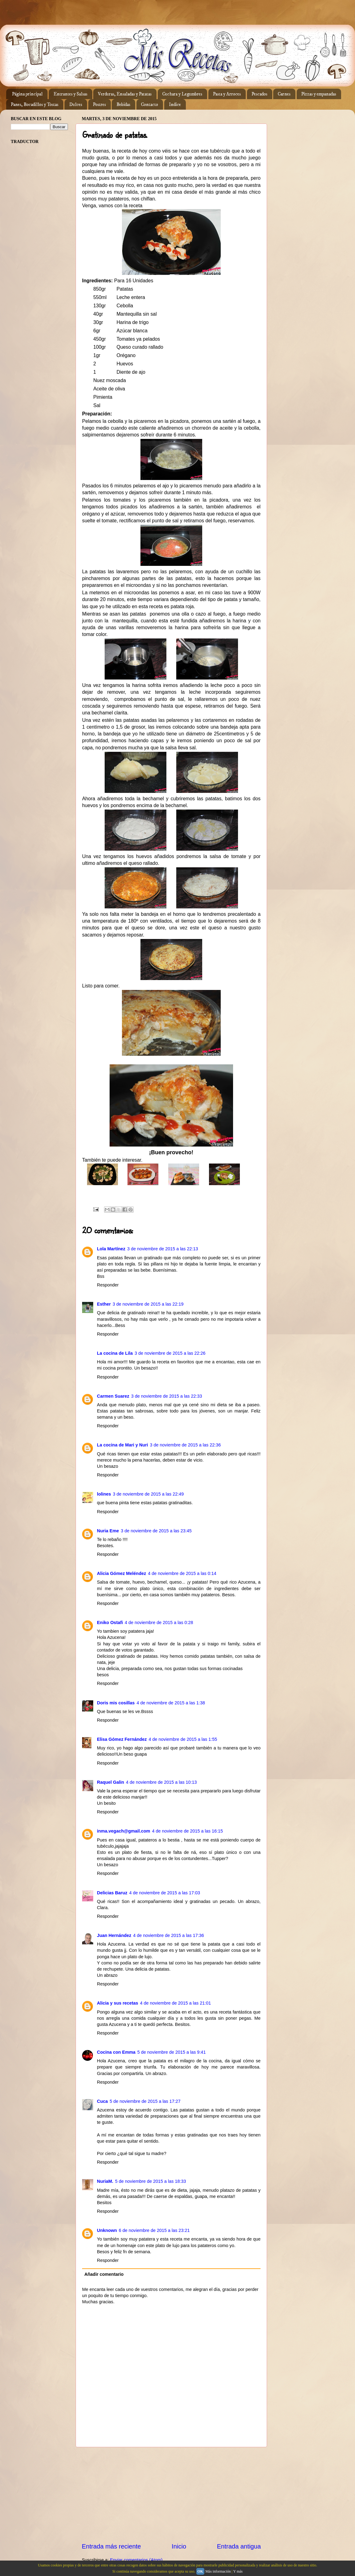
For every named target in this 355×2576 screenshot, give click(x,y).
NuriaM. (105, 2181)
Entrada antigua (239, 2546)
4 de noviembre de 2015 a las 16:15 (187, 1831)
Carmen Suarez (113, 1396)
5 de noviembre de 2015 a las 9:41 (171, 2052)
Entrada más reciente (111, 2546)
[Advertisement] (171, 2494)
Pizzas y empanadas (318, 94)
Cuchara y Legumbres (182, 94)
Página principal (27, 94)
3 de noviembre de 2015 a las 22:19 (148, 1304)
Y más (238, 2571)
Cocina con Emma (116, 2052)
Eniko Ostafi (110, 1622)
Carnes (284, 94)
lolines (104, 1494)
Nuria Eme (108, 1530)
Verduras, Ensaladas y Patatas (125, 94)
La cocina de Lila (115, 1353)
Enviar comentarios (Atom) (136, 2559)
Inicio (179, 2546)
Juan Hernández (114, 1935)
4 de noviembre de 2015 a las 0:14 (182, 1573)
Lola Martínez (111, 1248)
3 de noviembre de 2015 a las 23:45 (156, 1530)
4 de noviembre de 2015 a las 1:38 (170, 1702)
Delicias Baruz (112, 1892)
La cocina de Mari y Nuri (122, 1444)
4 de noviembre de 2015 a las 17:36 (168, 1935)
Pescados (259, 94)
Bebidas (123, 104)
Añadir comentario (103, 2274)
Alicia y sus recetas (117, 2003)
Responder (108, 1284)
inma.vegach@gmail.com (123, 1831)
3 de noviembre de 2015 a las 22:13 (162, 1248)
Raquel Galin (110, 1782)
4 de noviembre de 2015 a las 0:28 (159, 1622)
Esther (104, 1304)
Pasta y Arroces (227, 94)
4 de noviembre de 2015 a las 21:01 (175, 2003)
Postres (99, 104)
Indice (175, 104)
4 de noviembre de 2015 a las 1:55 (183, 1739)
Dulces (75, 104)
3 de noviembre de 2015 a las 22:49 (148, 1494)
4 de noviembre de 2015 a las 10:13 (161, 1782)
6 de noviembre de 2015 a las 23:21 (154, 2230)
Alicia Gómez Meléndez (121, 1573)
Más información (218, 2571)
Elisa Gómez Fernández (122, 1739)
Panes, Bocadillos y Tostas (34, 104)
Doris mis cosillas (116, 1702)
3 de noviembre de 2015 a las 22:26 (170, 1353)
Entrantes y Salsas (70, 94)
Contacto (149, 104)
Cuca (102, 2101)
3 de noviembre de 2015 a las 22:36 (185, 1444)
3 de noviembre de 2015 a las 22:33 (166, 1396)
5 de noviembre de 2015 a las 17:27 (145, 2101)
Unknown (107, 2230)
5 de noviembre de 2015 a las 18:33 (150, 2181)
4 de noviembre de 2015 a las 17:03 (164, 1892)
